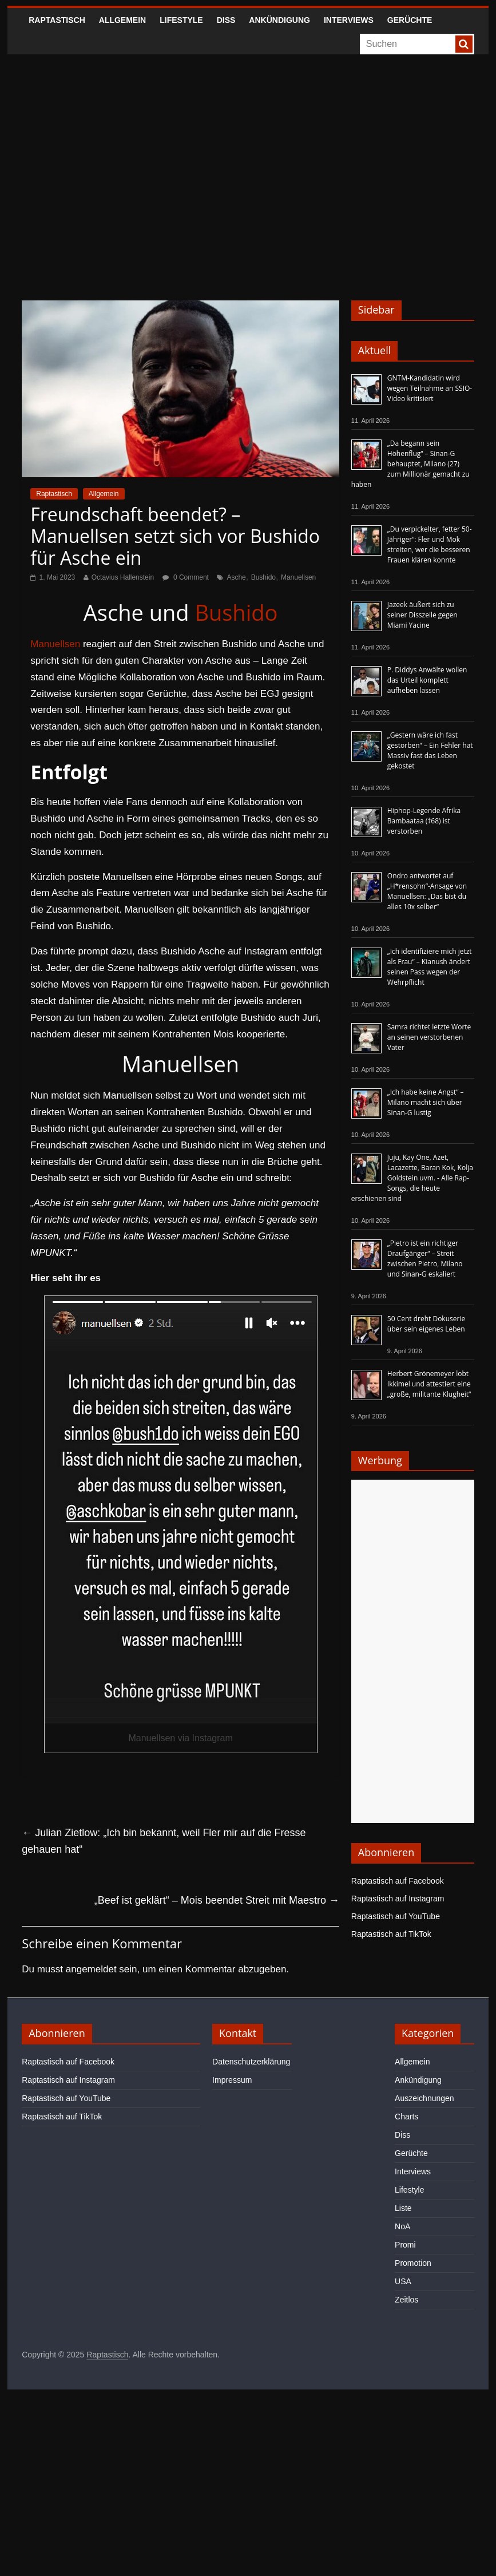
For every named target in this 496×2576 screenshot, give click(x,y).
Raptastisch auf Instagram (398, 1898)
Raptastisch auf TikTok (391, 1934)
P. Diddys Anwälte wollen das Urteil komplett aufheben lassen (427, 680)
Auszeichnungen (424, 2098)
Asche (236, 577)
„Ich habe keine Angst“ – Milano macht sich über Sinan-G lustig (425, 1102)
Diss (226, 20)
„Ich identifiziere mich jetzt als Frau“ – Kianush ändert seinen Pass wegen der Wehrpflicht (429, 966)
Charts (406, 2116)
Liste (403, 2208)
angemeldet (91, 1969)
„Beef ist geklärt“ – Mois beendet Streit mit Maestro (216, 1900)
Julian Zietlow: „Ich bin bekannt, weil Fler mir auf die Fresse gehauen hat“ (163, 1841)
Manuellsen (298, 577)
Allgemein (122, 20)
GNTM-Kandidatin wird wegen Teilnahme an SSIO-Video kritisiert (429, 388)
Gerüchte (409, 20)
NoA (402, 2226)
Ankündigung (279, 20)
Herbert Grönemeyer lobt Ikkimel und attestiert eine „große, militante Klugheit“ (429, 1384)
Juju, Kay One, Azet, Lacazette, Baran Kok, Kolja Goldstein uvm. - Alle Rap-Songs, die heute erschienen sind (412, 1177)
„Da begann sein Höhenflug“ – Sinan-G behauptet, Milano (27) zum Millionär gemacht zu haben (410, 463)
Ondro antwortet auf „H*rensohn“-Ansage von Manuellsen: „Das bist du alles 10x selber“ (427, 891)
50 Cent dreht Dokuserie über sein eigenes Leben (426, 1324)
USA (403, 2281)
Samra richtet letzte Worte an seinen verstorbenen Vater (429, 1037)
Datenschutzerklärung (251, 2061)
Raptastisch (57, 20)
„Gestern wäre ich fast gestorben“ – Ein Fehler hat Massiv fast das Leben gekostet (430, 750)
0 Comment (185, 577)
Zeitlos (406, 2299)
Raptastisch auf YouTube (395, 1916)
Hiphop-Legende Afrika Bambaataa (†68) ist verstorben (424, 821)
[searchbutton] (464, 44)
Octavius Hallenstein (123, 577)
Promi (405, 2244)
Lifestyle (181, 20)
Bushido (263, 577)
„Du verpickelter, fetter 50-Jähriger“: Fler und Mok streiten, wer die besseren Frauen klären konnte (429, 544)
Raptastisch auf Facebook (397, 1880)
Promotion (413, 2263)
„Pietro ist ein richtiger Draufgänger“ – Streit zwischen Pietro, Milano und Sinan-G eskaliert (425, 1258)
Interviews (349, 20)
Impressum (232, 2079)
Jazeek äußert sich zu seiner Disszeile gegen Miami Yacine (422, 615)
